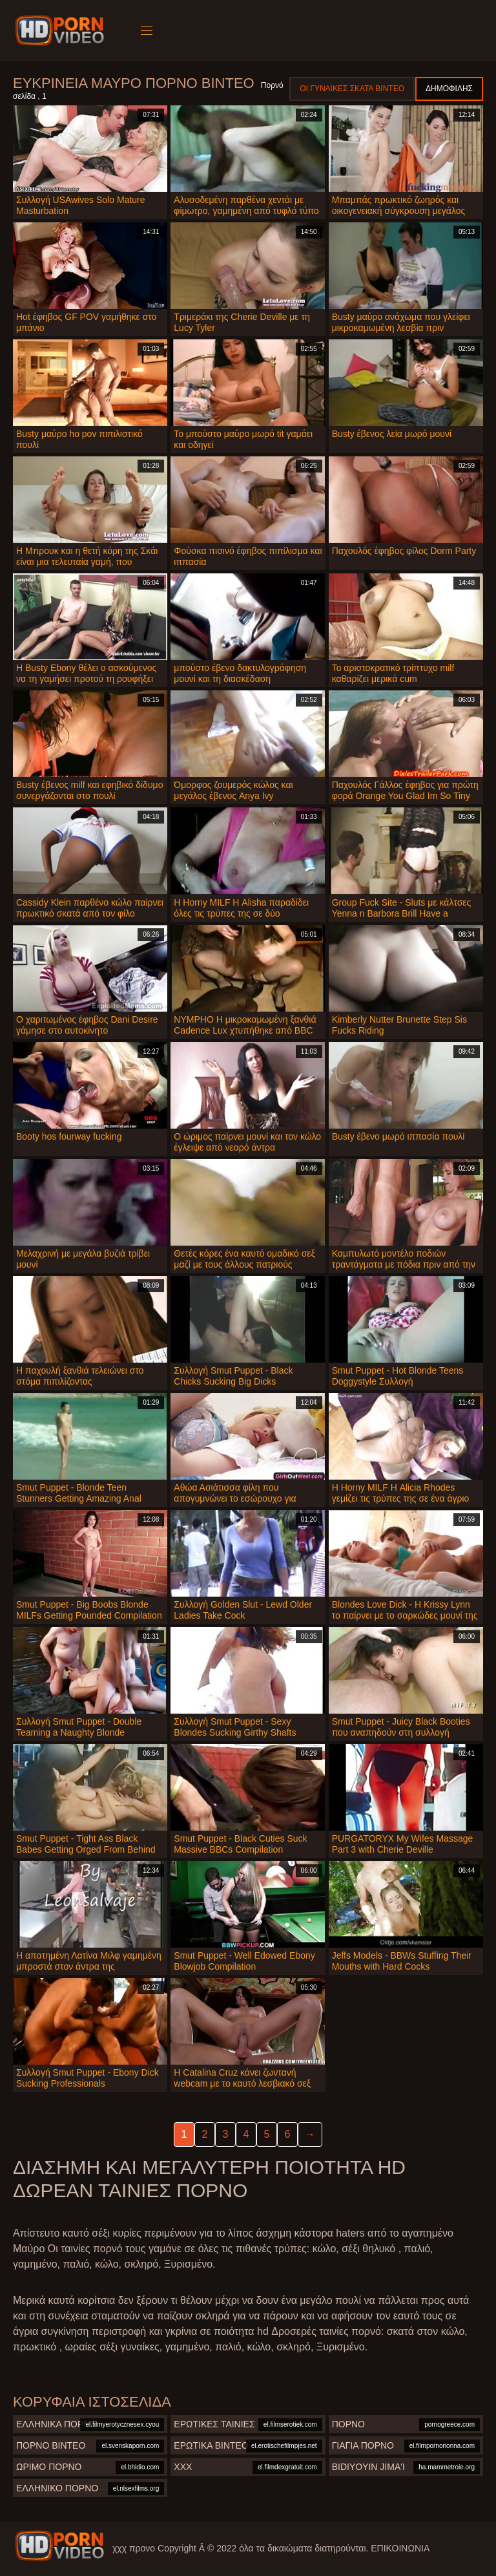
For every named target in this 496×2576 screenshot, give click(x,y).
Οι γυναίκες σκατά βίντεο (352, 88)
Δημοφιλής (449, 88)
